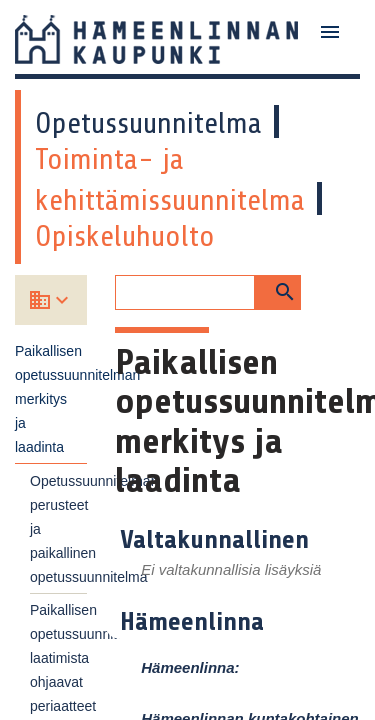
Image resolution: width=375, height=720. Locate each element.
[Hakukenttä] (184, 292)
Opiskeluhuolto (125, 236)
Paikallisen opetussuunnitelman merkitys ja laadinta (51, 399)
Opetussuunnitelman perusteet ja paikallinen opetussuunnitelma (58, 529)
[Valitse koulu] (65, 300)
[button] (278, 292)
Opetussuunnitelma (148, 123)
